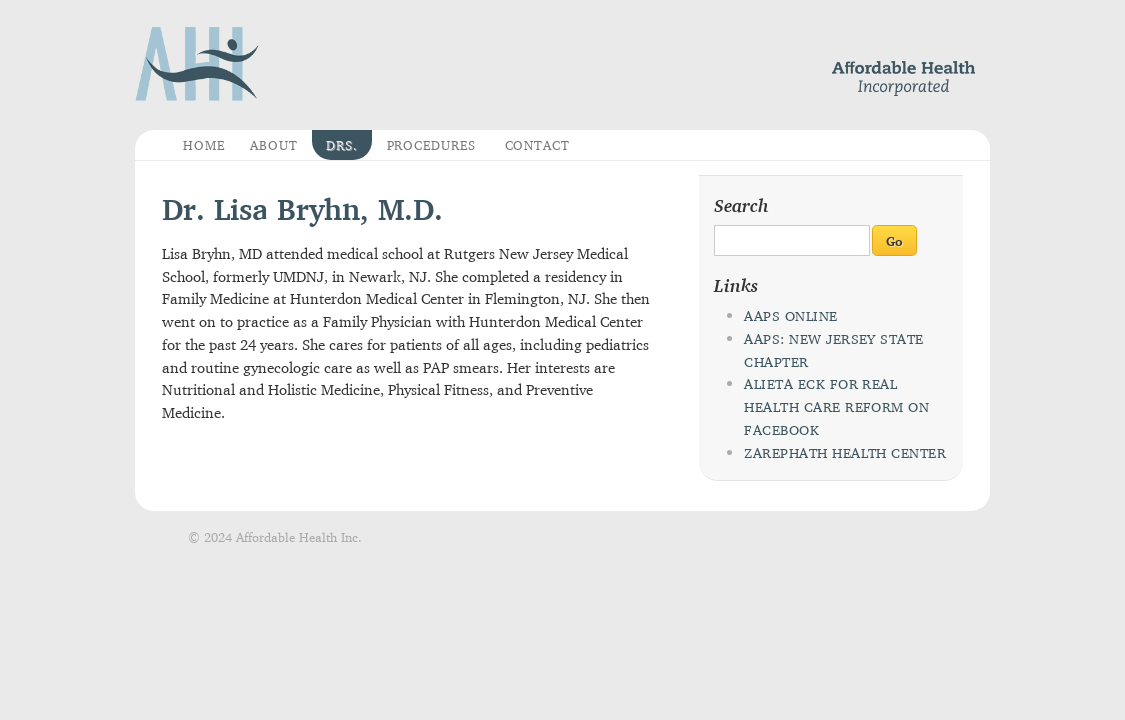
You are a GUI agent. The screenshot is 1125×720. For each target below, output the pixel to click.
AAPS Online (790, 316)
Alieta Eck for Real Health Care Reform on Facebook (836, 407)
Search (741, 205)
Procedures (432, 145)
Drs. (342, 145)
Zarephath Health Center (845, 453)
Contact (538, 145)
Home (204, 145)
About (274, 145)
